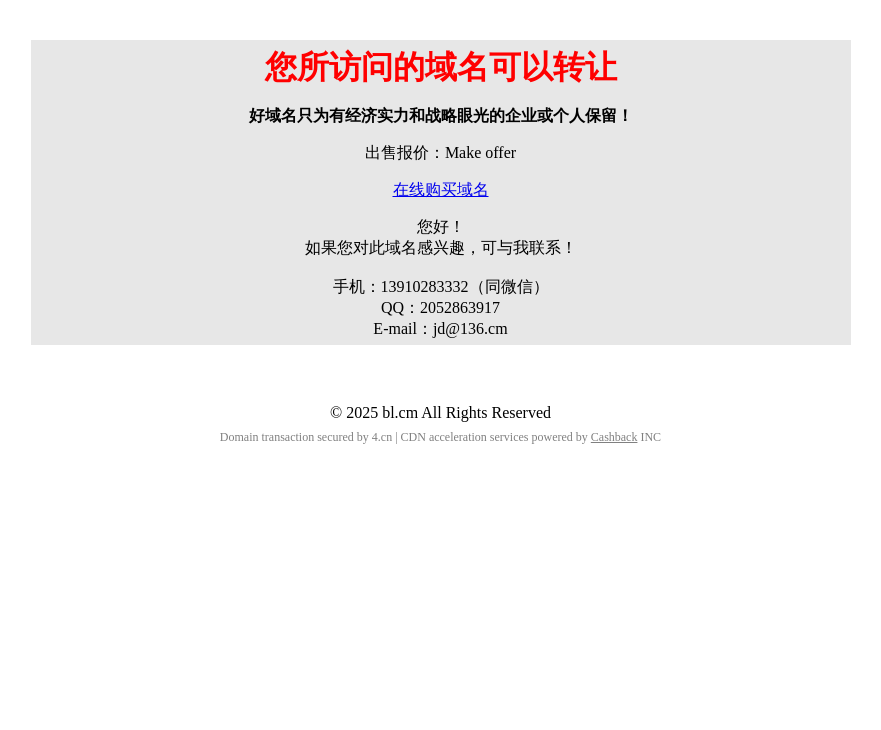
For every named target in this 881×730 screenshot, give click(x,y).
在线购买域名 (441, 189)
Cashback (614, 437)
